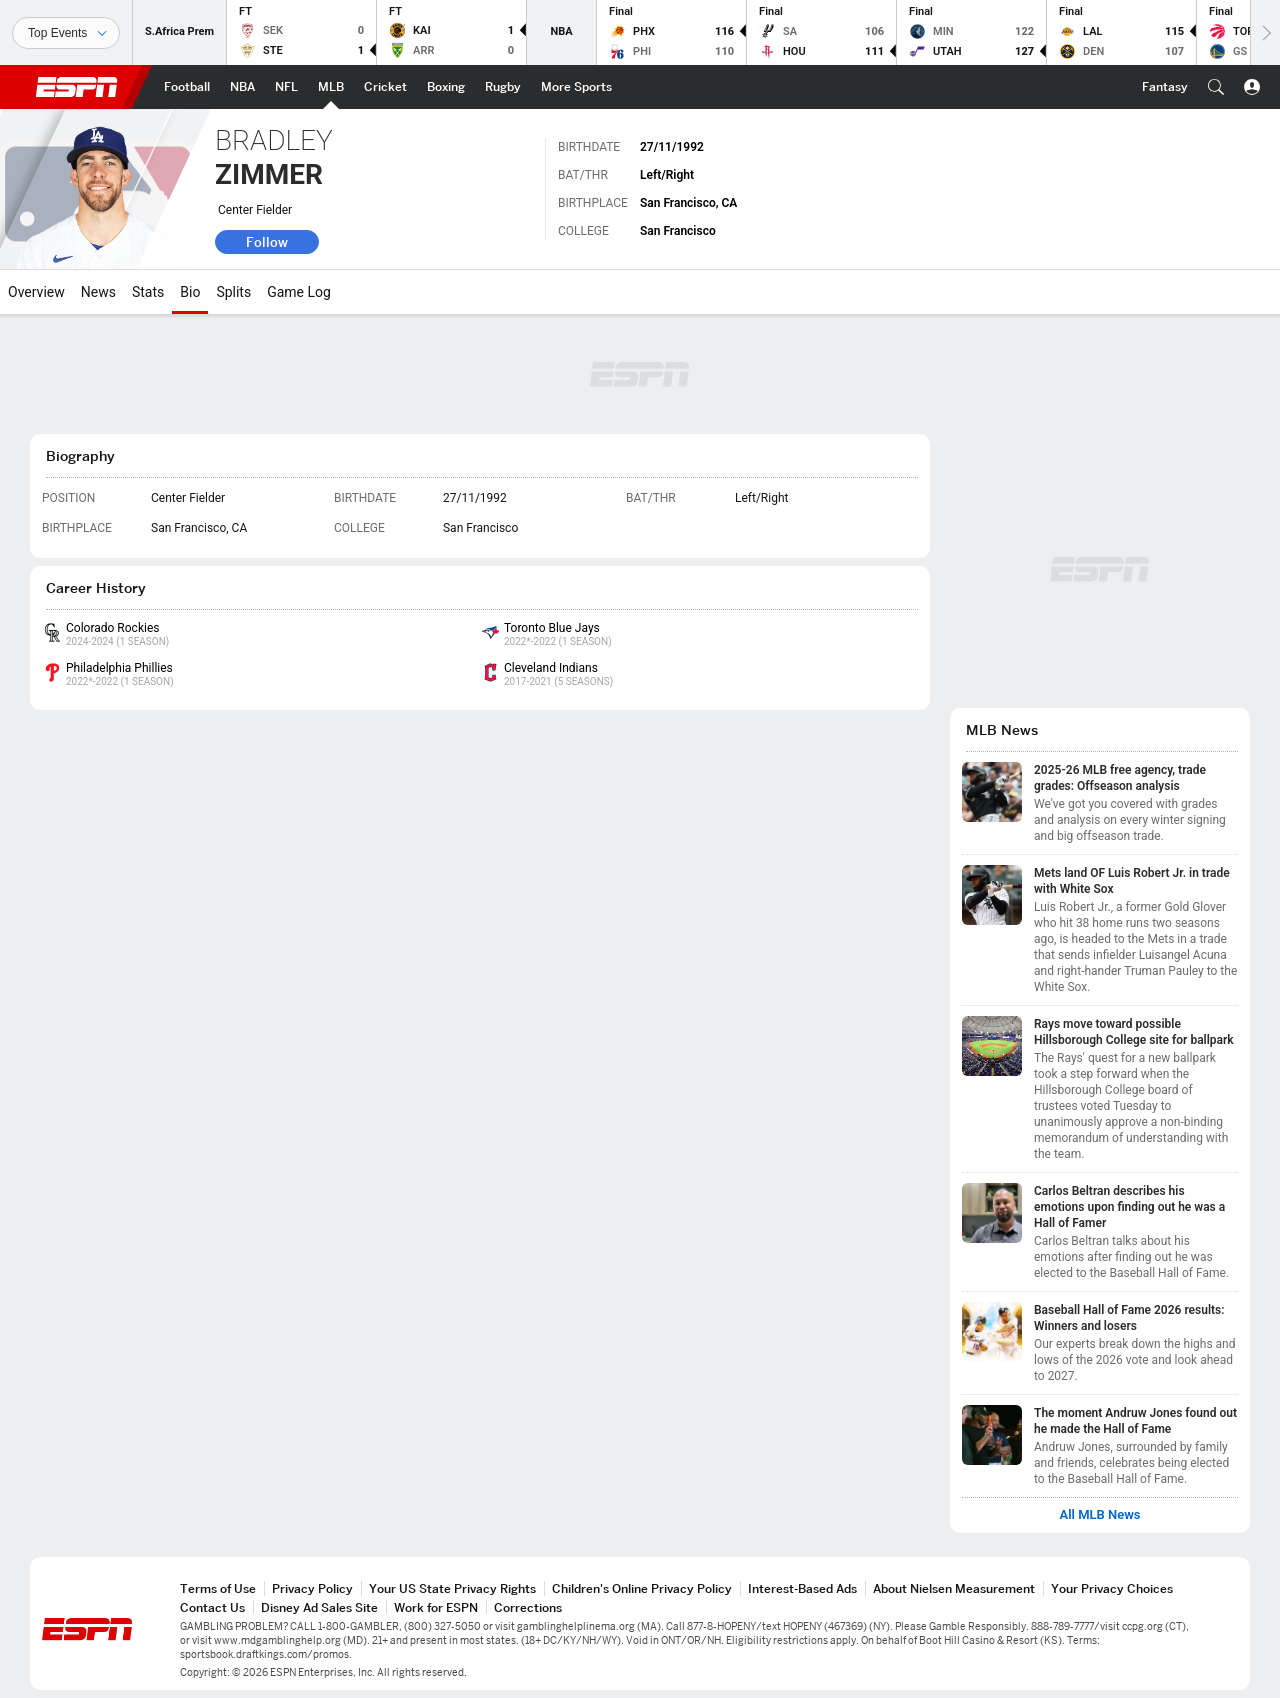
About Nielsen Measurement (954, 1588)
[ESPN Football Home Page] (187, 87)
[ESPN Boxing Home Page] (446, 87)
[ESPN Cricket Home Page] (385, 87)
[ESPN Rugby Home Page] (503, 87)
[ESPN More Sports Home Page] (576, 87)
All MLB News (1099, 1515)
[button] (1216, 87)
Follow (267, 242)
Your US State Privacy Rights (452, 1588)
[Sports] (66, 33)
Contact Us (212, 1607)
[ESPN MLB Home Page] (331, 87)
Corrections (528, 1607)
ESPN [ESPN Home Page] (77, 87)
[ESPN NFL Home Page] (286, 87)
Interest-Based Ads (802, 1588)
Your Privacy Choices (1112, 1588)
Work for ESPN (436, 1607)
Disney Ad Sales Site (319, 1607)
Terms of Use (218, 1588)
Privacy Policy (312, 1588)
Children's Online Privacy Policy (642, 1588)
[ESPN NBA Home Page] (242, 87)
